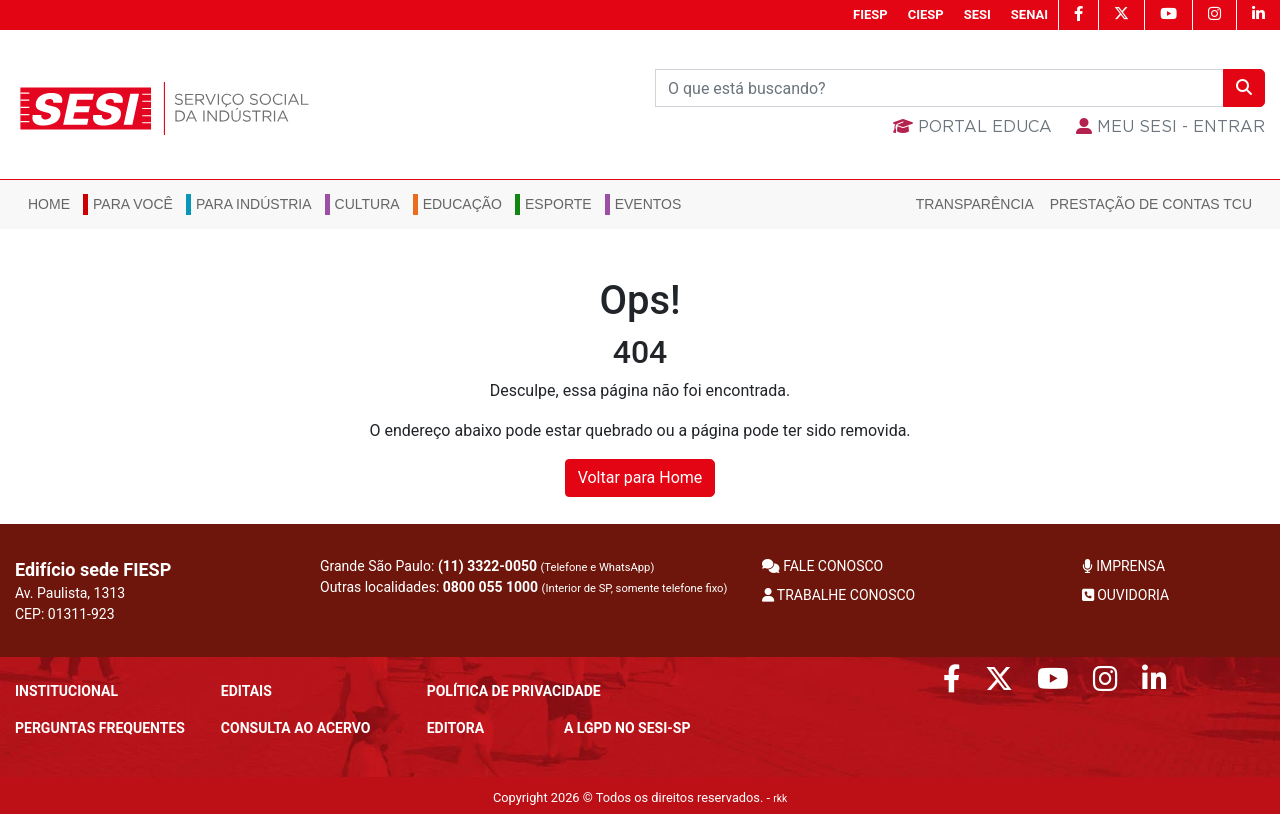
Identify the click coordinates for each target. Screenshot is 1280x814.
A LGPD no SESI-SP (627, 728)
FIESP (870, 14)
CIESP (926, 14)
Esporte (558, 204)
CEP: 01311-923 (65, 614)
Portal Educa (972, 127)
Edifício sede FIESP (93, 569)
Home (49, 204)
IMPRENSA (1123, 566)
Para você (133, 204)
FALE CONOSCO (823, 566)
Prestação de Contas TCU (1151, 204)
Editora (455, 728)
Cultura (367, 204)
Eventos (648, 204)
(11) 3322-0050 (487, 566)
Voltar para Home (640, 477)
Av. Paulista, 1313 (70, 593)
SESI (977, 14)
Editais (246, 691)
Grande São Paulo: (487, 566)
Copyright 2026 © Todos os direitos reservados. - (640, 797)
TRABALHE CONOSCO (839, 595)
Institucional (66, 691)
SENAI (1029, 14)
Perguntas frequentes (100, 728)
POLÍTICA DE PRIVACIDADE (514, 691)
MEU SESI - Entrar (1170, 127)
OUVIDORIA (1125, 595)
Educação (462, 204)
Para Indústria (254, 204)
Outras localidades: (523, 587)
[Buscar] (939, 88)
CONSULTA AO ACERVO (296, 728)
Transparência (975, 204)
